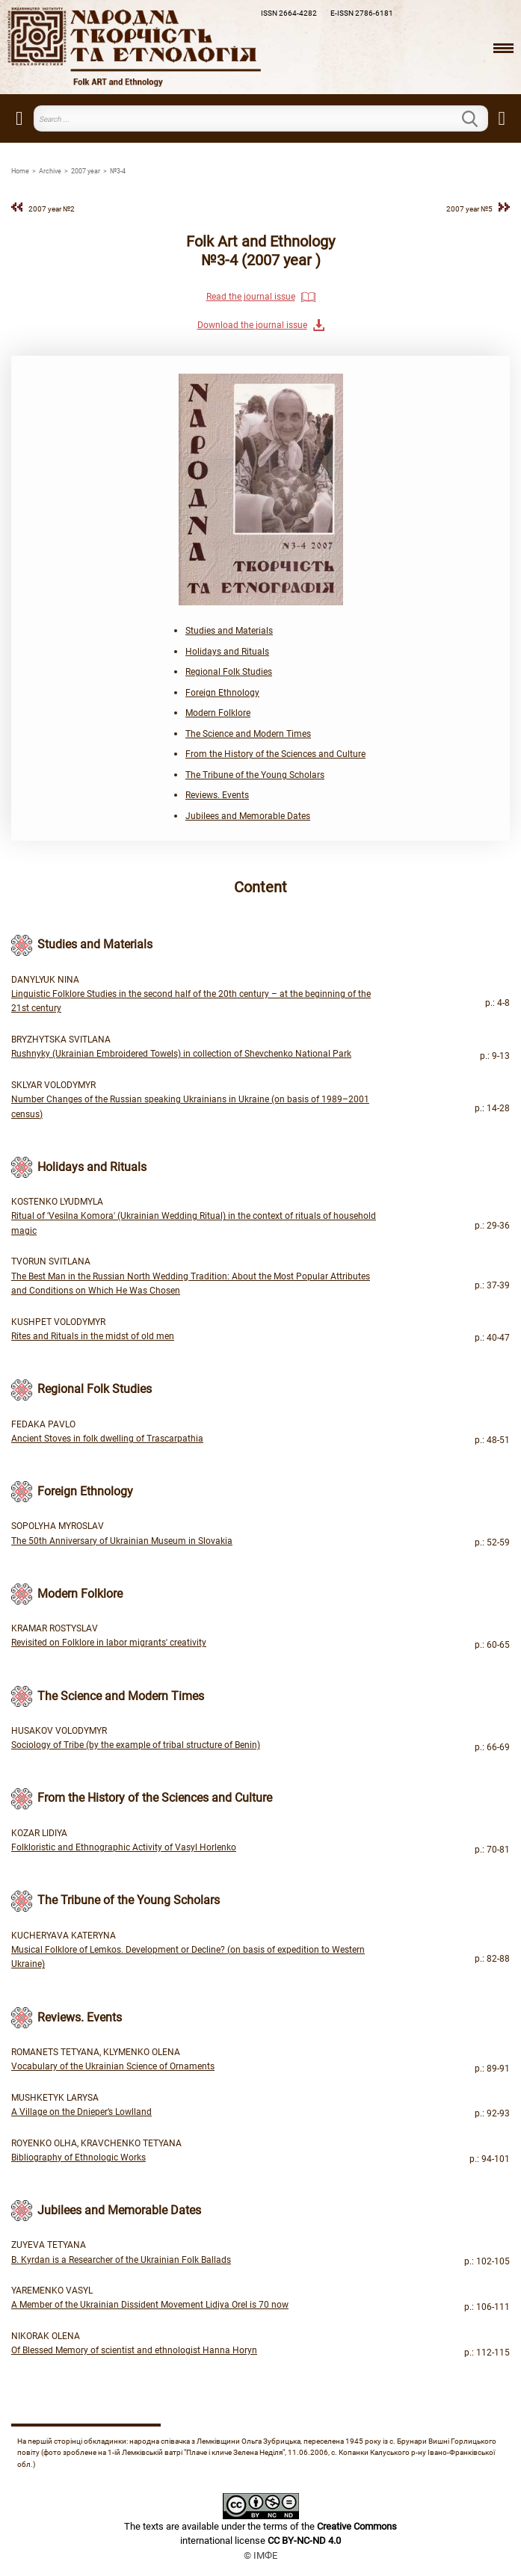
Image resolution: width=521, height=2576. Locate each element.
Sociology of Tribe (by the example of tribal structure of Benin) (135, 1745)
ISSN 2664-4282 (289, 13)
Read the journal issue (250, 296)
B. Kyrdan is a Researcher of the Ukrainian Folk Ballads (121, 2260)
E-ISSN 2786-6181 (361, 13)
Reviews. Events (217, 795)
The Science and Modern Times (248, 734)
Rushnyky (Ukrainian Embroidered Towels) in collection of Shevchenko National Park (181, 1053)
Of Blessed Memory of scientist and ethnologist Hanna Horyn (134, 2350)
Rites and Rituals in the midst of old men (92, 1336)
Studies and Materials (229, 631)
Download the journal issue (252, 325)
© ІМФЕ (260, 2555)
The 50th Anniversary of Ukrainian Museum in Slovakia (121, 1541)
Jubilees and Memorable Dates (247, 816)
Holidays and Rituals (227, 651)
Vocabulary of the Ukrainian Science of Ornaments (113, 2066)
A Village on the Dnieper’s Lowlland (81, 2112)
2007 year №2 (51, 209)
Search (479, 119)
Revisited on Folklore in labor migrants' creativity (108, 1642)
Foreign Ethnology (222, 693)
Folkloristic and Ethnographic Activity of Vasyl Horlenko (123, 1847)
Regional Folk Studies (228, 672)
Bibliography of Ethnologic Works (78, 2157)
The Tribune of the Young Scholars (254, 775)
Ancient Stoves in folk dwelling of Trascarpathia (107, 1438)
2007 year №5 (469, 209)
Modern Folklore (217, 713)
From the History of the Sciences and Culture (275, 754)
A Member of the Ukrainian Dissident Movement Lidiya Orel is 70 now (150, 2304)
